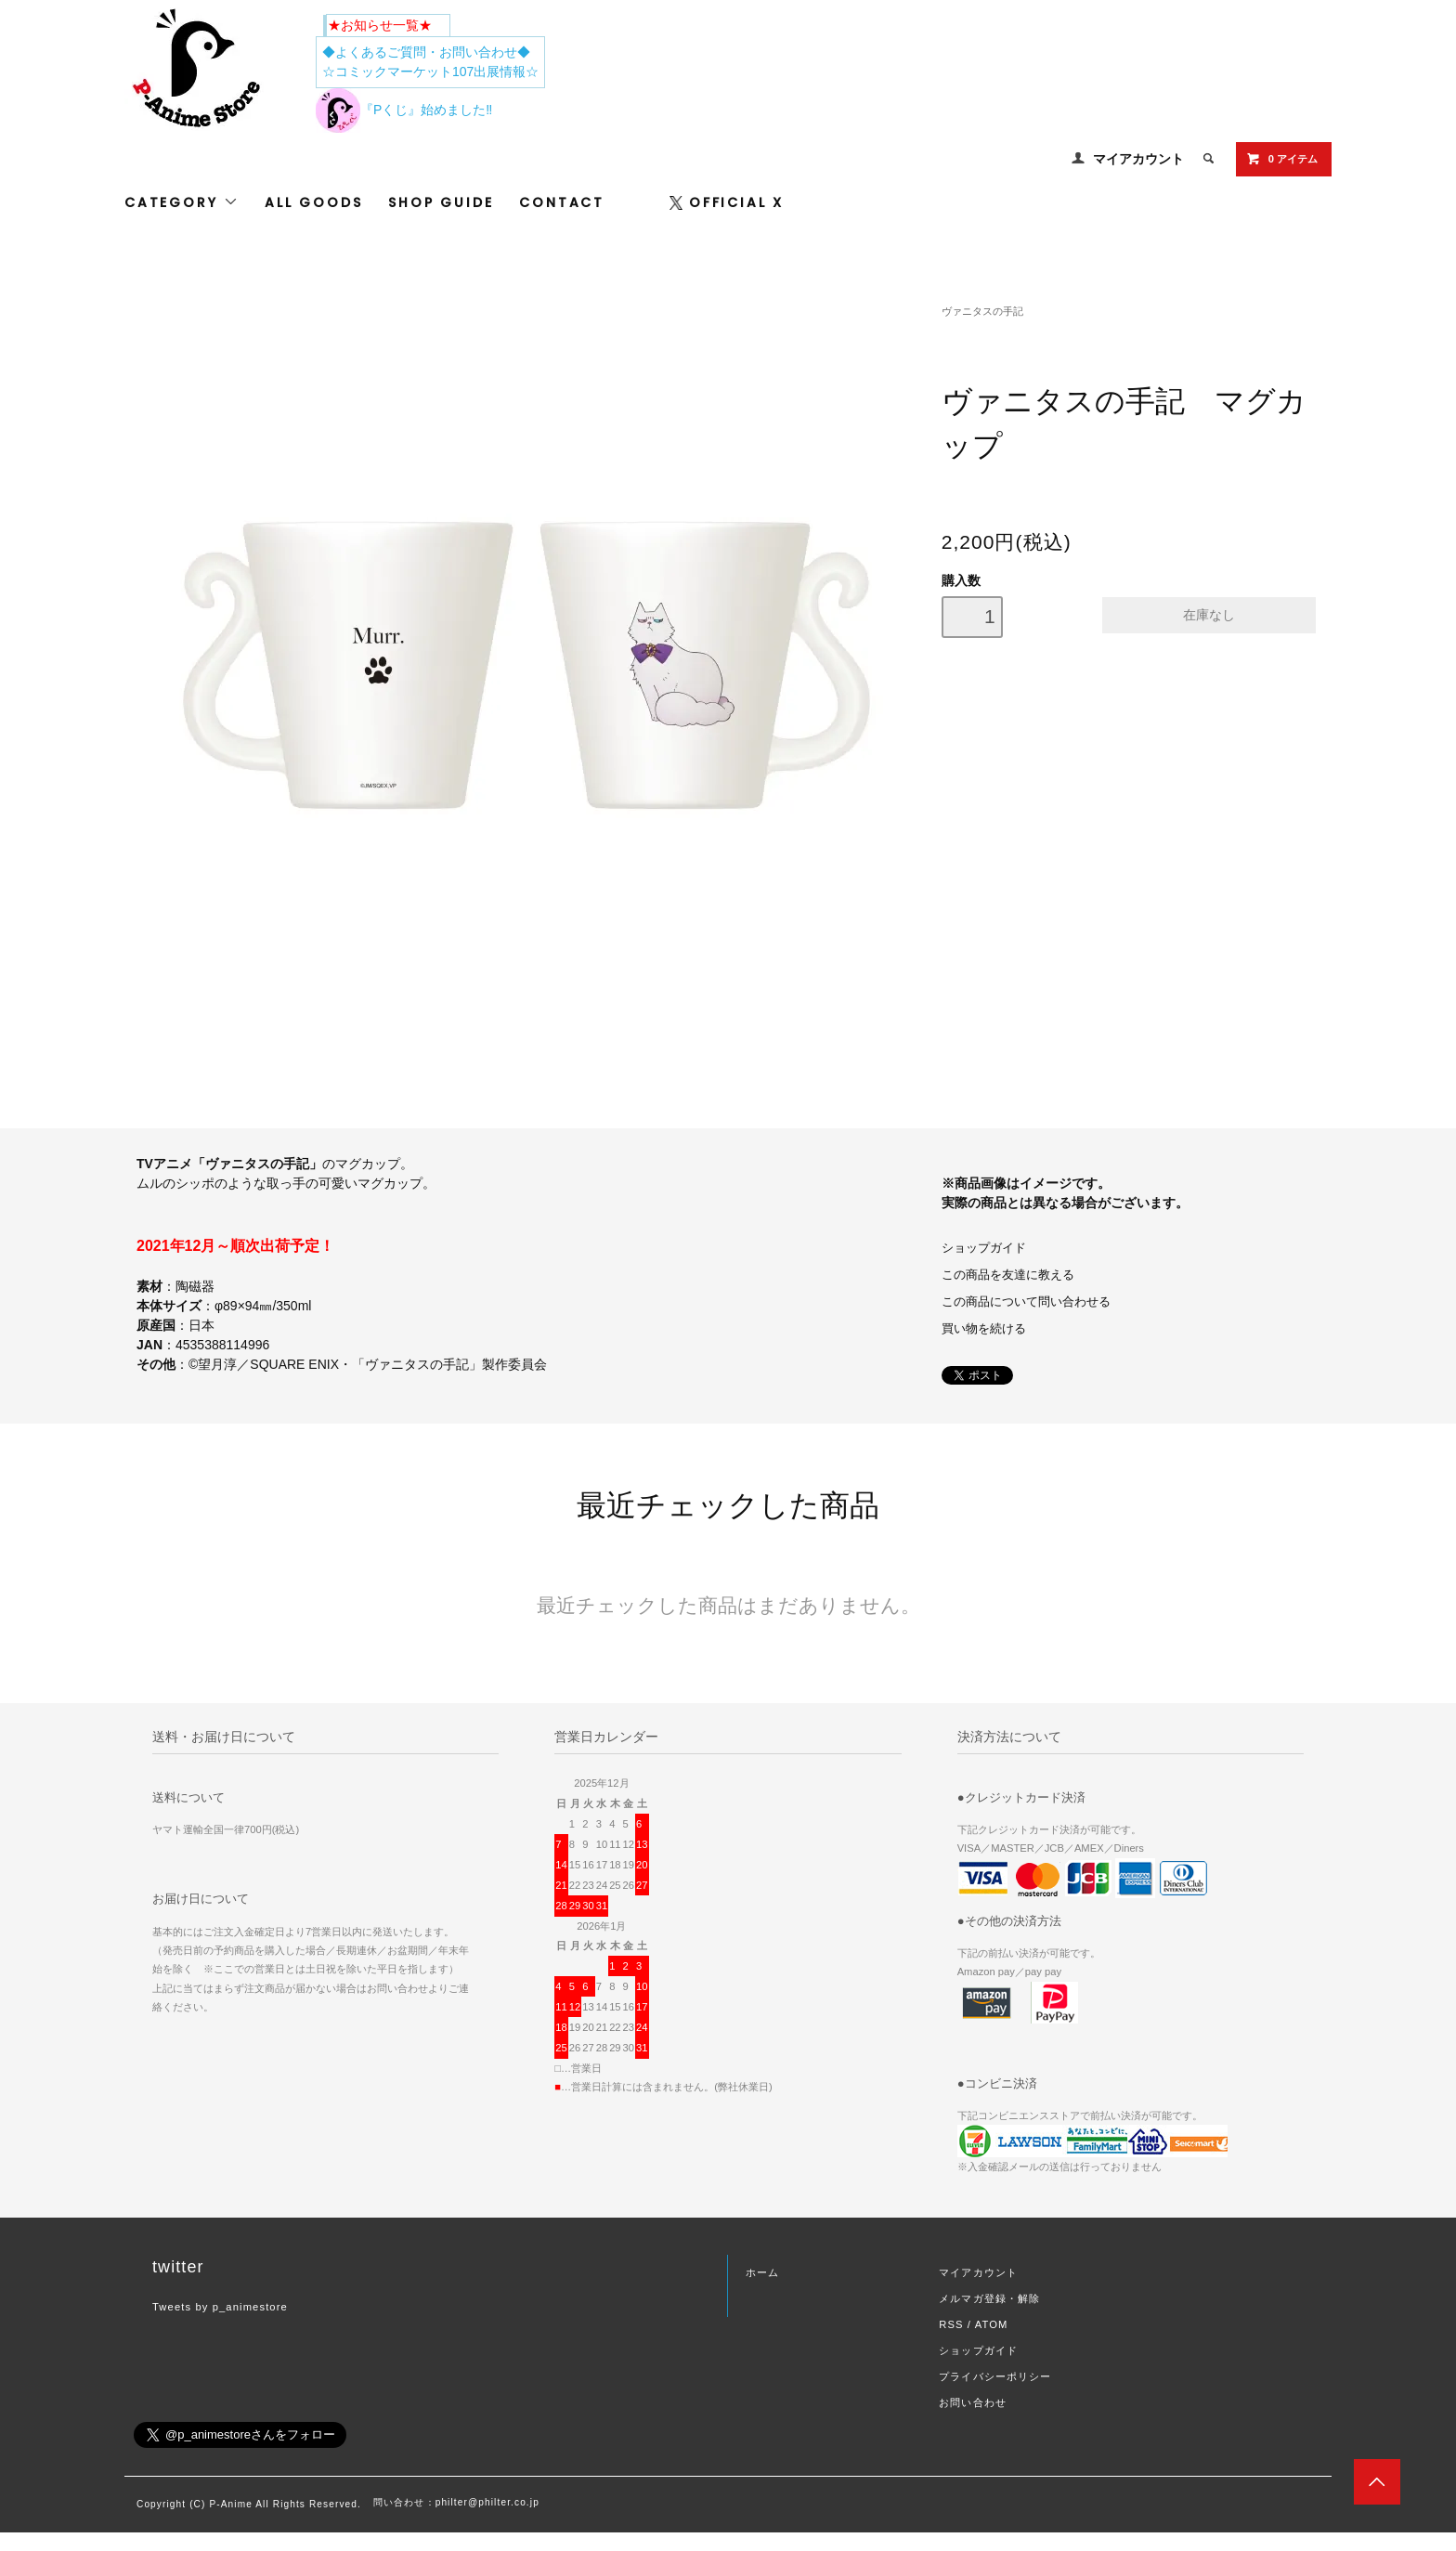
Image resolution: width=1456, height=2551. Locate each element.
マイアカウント (1138, 158)
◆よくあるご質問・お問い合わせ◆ (426, 52)
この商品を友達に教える (1008, 1275)
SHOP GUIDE (440, 202)
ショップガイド (984, 1248)
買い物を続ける (984, 1328)
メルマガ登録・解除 (989, 2298)
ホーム (762, 2272)
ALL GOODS (313, 202)
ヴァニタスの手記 (982, 311)
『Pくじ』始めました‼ (404, 109)
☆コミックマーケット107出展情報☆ (430, 71)
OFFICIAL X (727, 202)
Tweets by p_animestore (220, 2306)
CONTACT (561, 202)
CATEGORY (181, 202)
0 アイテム (1282, 158)
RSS (951, 2324)
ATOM (991, 2324)
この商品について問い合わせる (1026, 1301)
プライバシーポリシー (995, 2376)
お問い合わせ (973, 2402)
